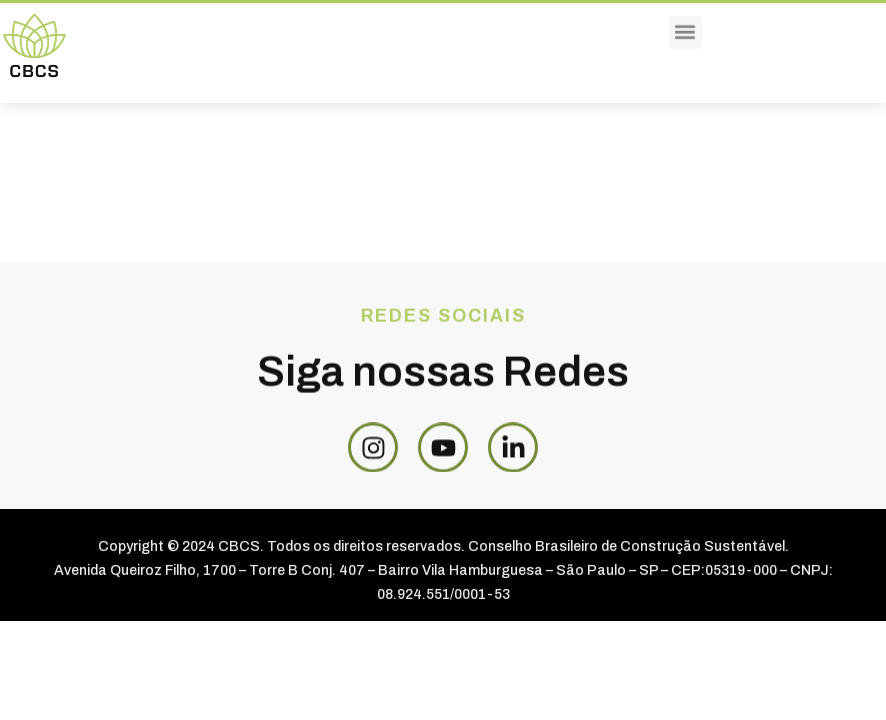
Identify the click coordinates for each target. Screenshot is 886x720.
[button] (685, 22)
